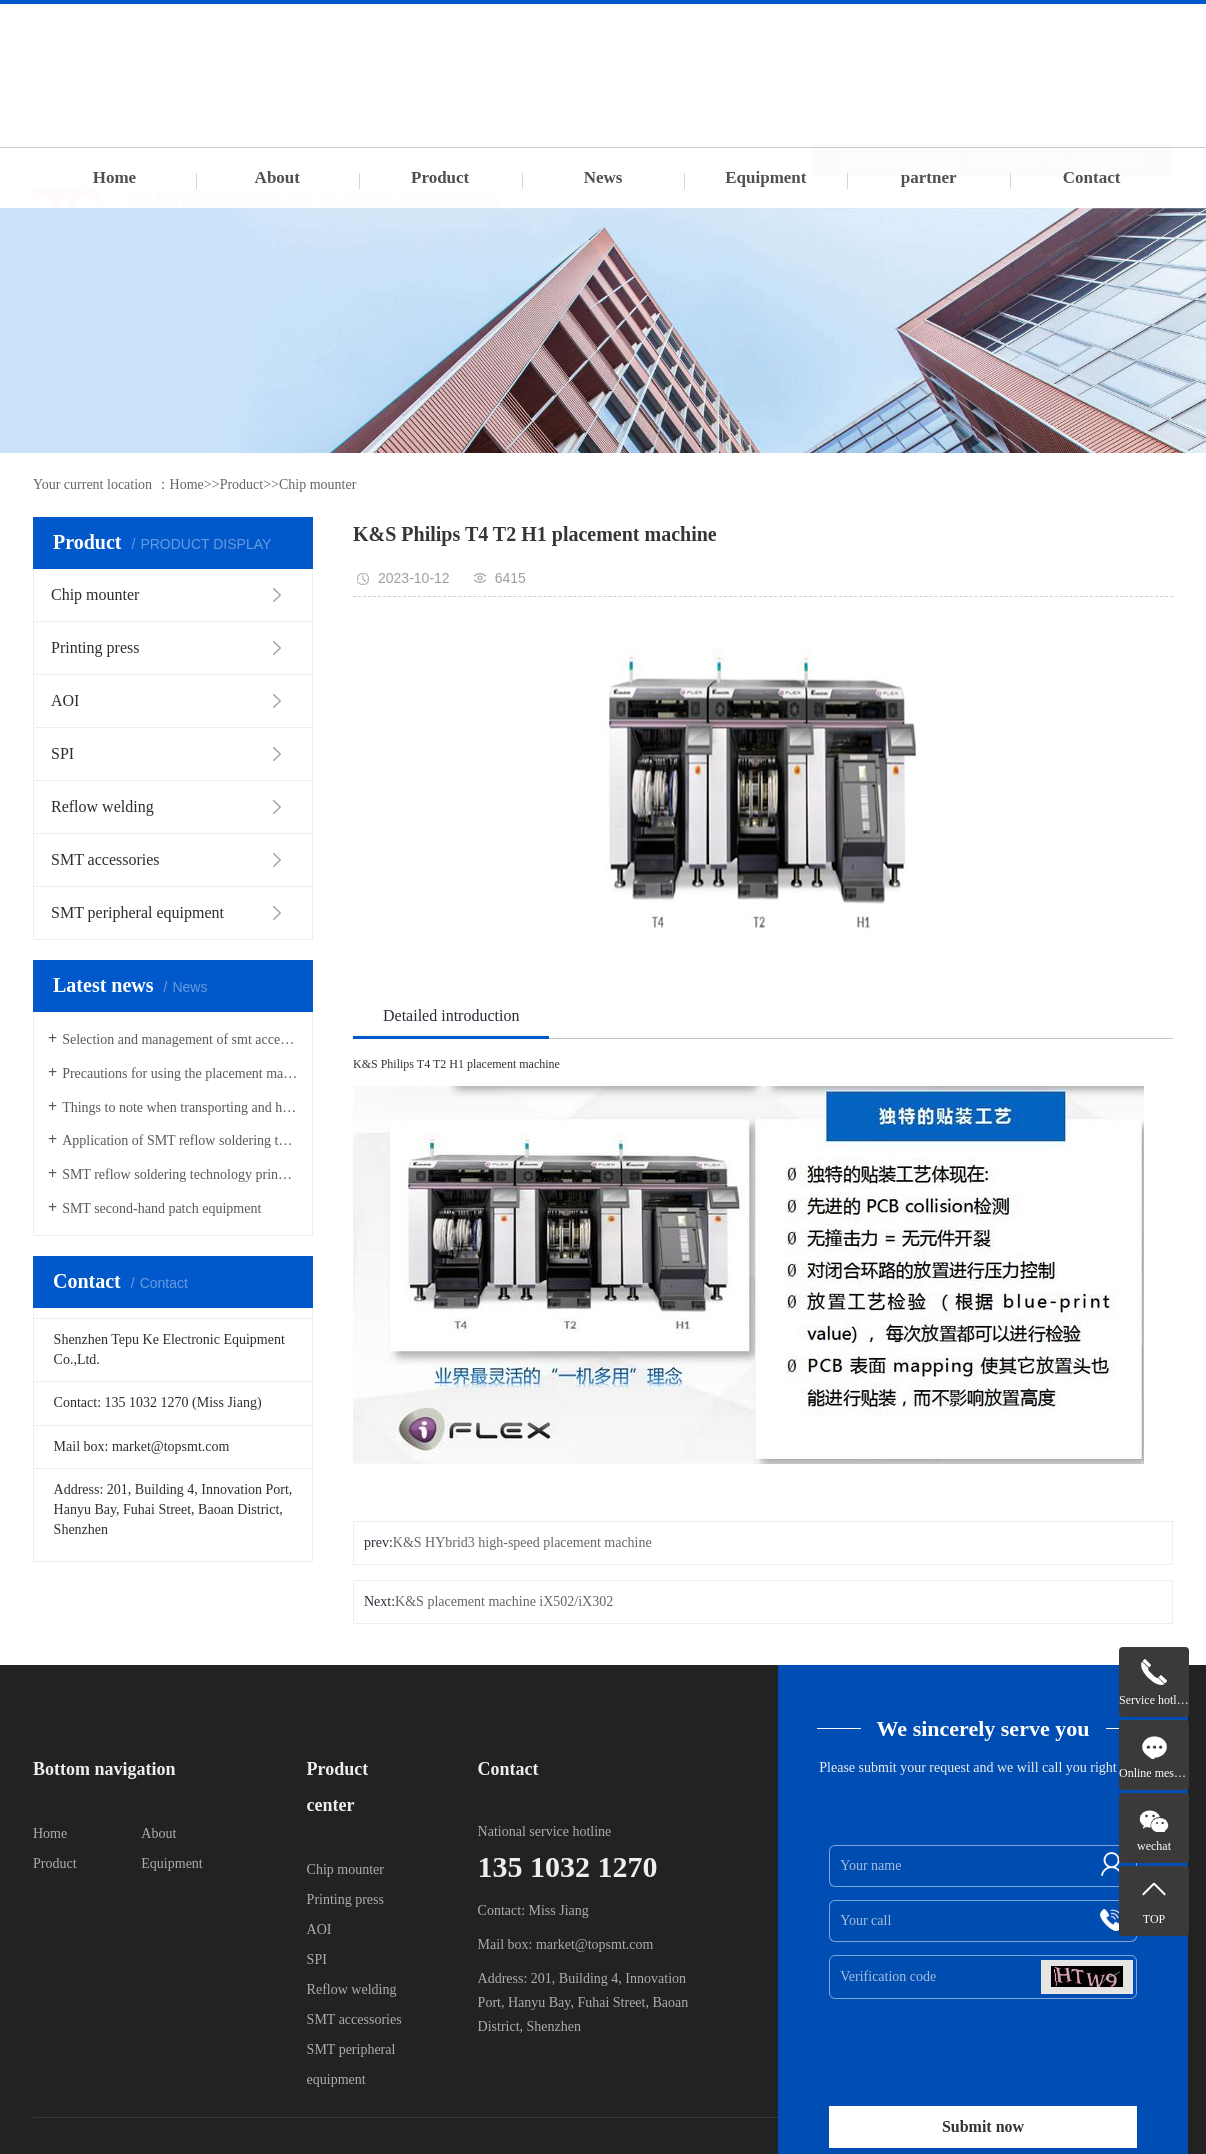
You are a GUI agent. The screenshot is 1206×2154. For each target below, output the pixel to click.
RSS (1023, 29)
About (277, 177)
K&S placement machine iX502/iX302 (504, 1601)
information (870, 29)
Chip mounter (317, 484)
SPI (317, 1959)
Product (440, 177)
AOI (319, 1929)
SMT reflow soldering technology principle (180, 1174)
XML (1056, 29)
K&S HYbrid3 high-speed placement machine (522, 1542)
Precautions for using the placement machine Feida (180, 1073)
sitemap (986, 29)
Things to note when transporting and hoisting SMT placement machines (180, 1107)
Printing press (345, 1899)
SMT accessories (354, 2019)
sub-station (933, 29)
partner (929, 177)
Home (114, 177)
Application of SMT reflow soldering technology (180, 1140)
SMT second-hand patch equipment (161, 1208)
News (603, 177)
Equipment (765, 177)
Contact (1092, 177)
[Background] (1111, 29)
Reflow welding (352, 1989)
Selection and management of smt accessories (180, 1039)
